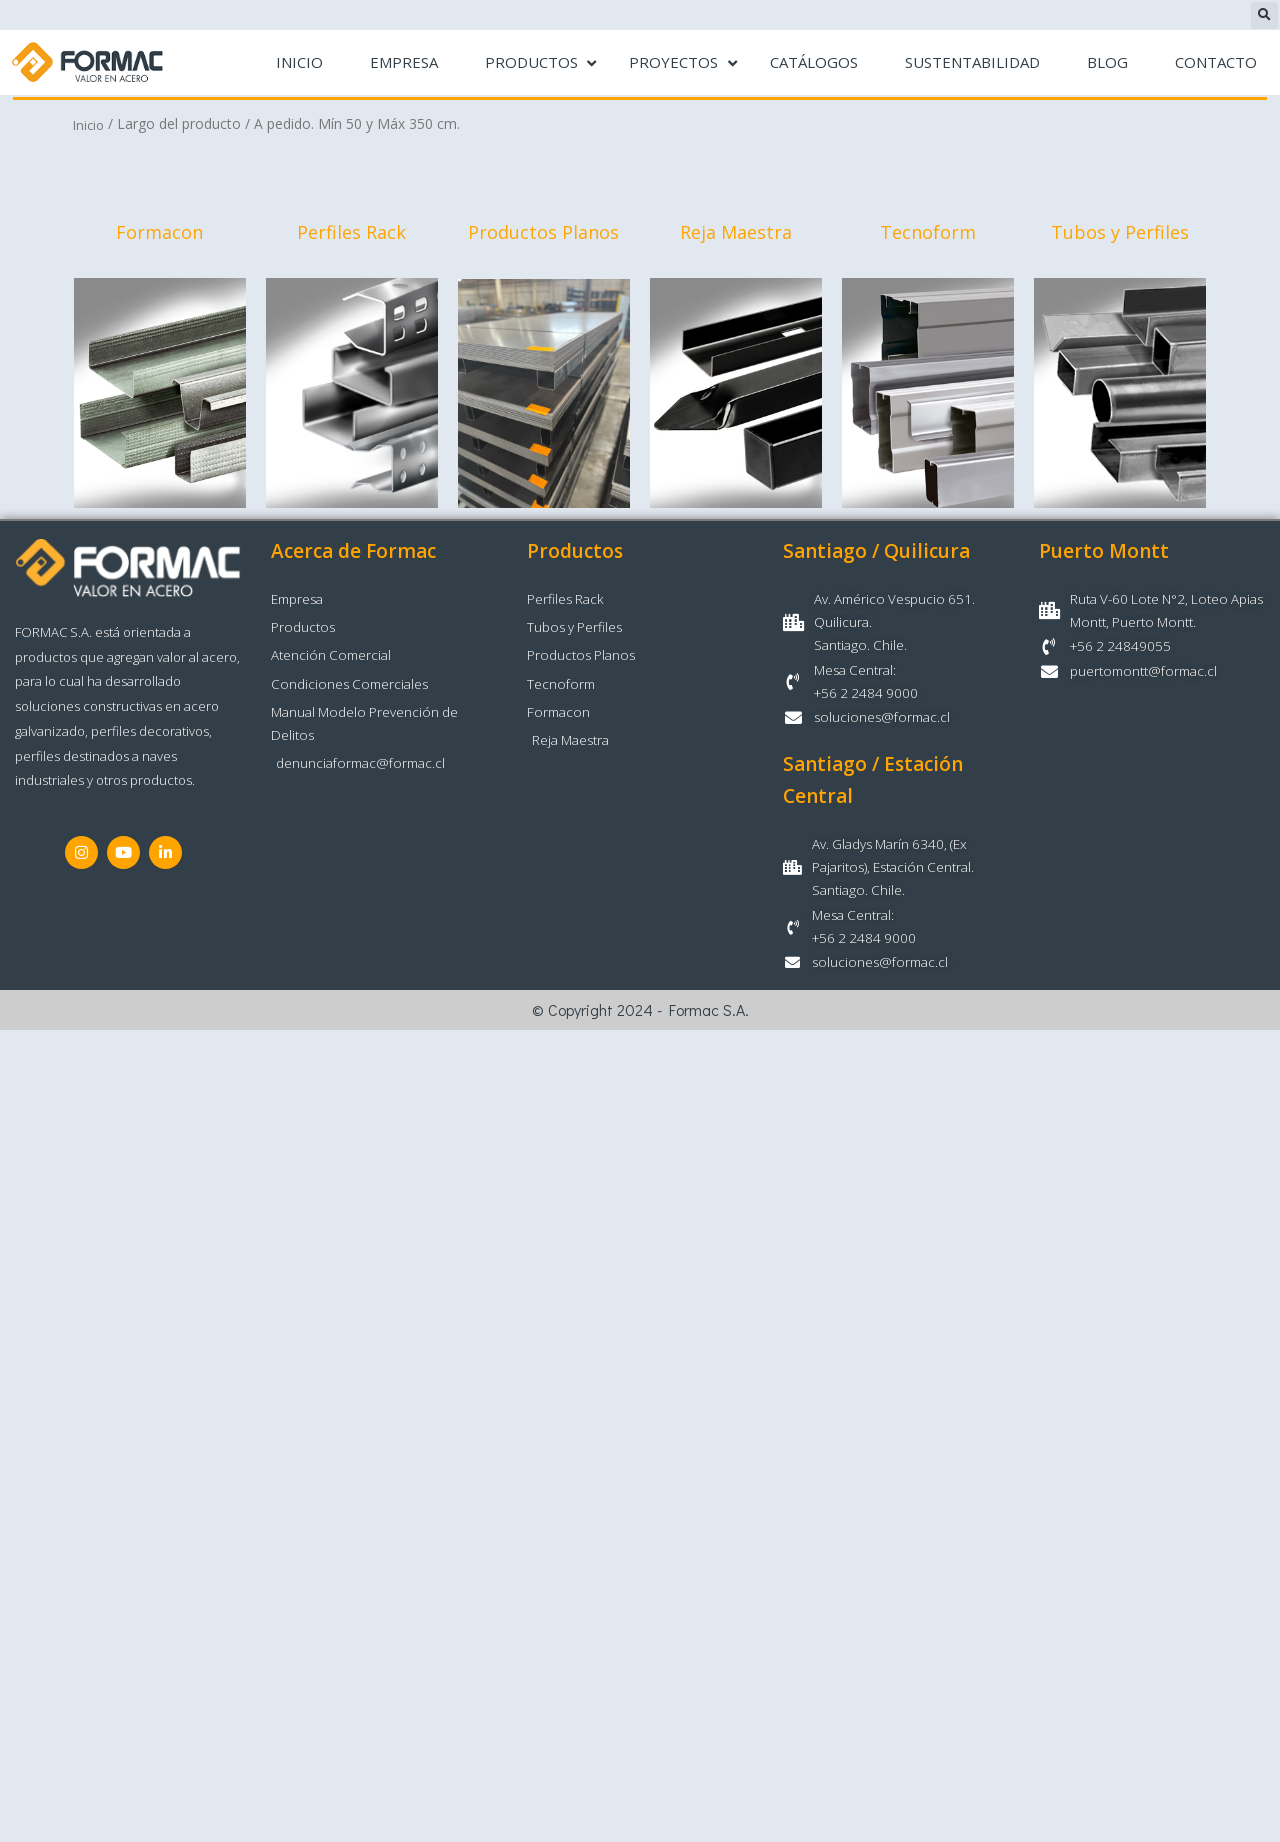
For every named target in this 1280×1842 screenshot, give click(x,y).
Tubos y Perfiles (1120, 234)
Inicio (90, 124)
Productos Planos (543, 234)
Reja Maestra (736, 234)
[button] (1264, 15)
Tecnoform (928, 234)
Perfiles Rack (351, 234)
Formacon (159, 234)
